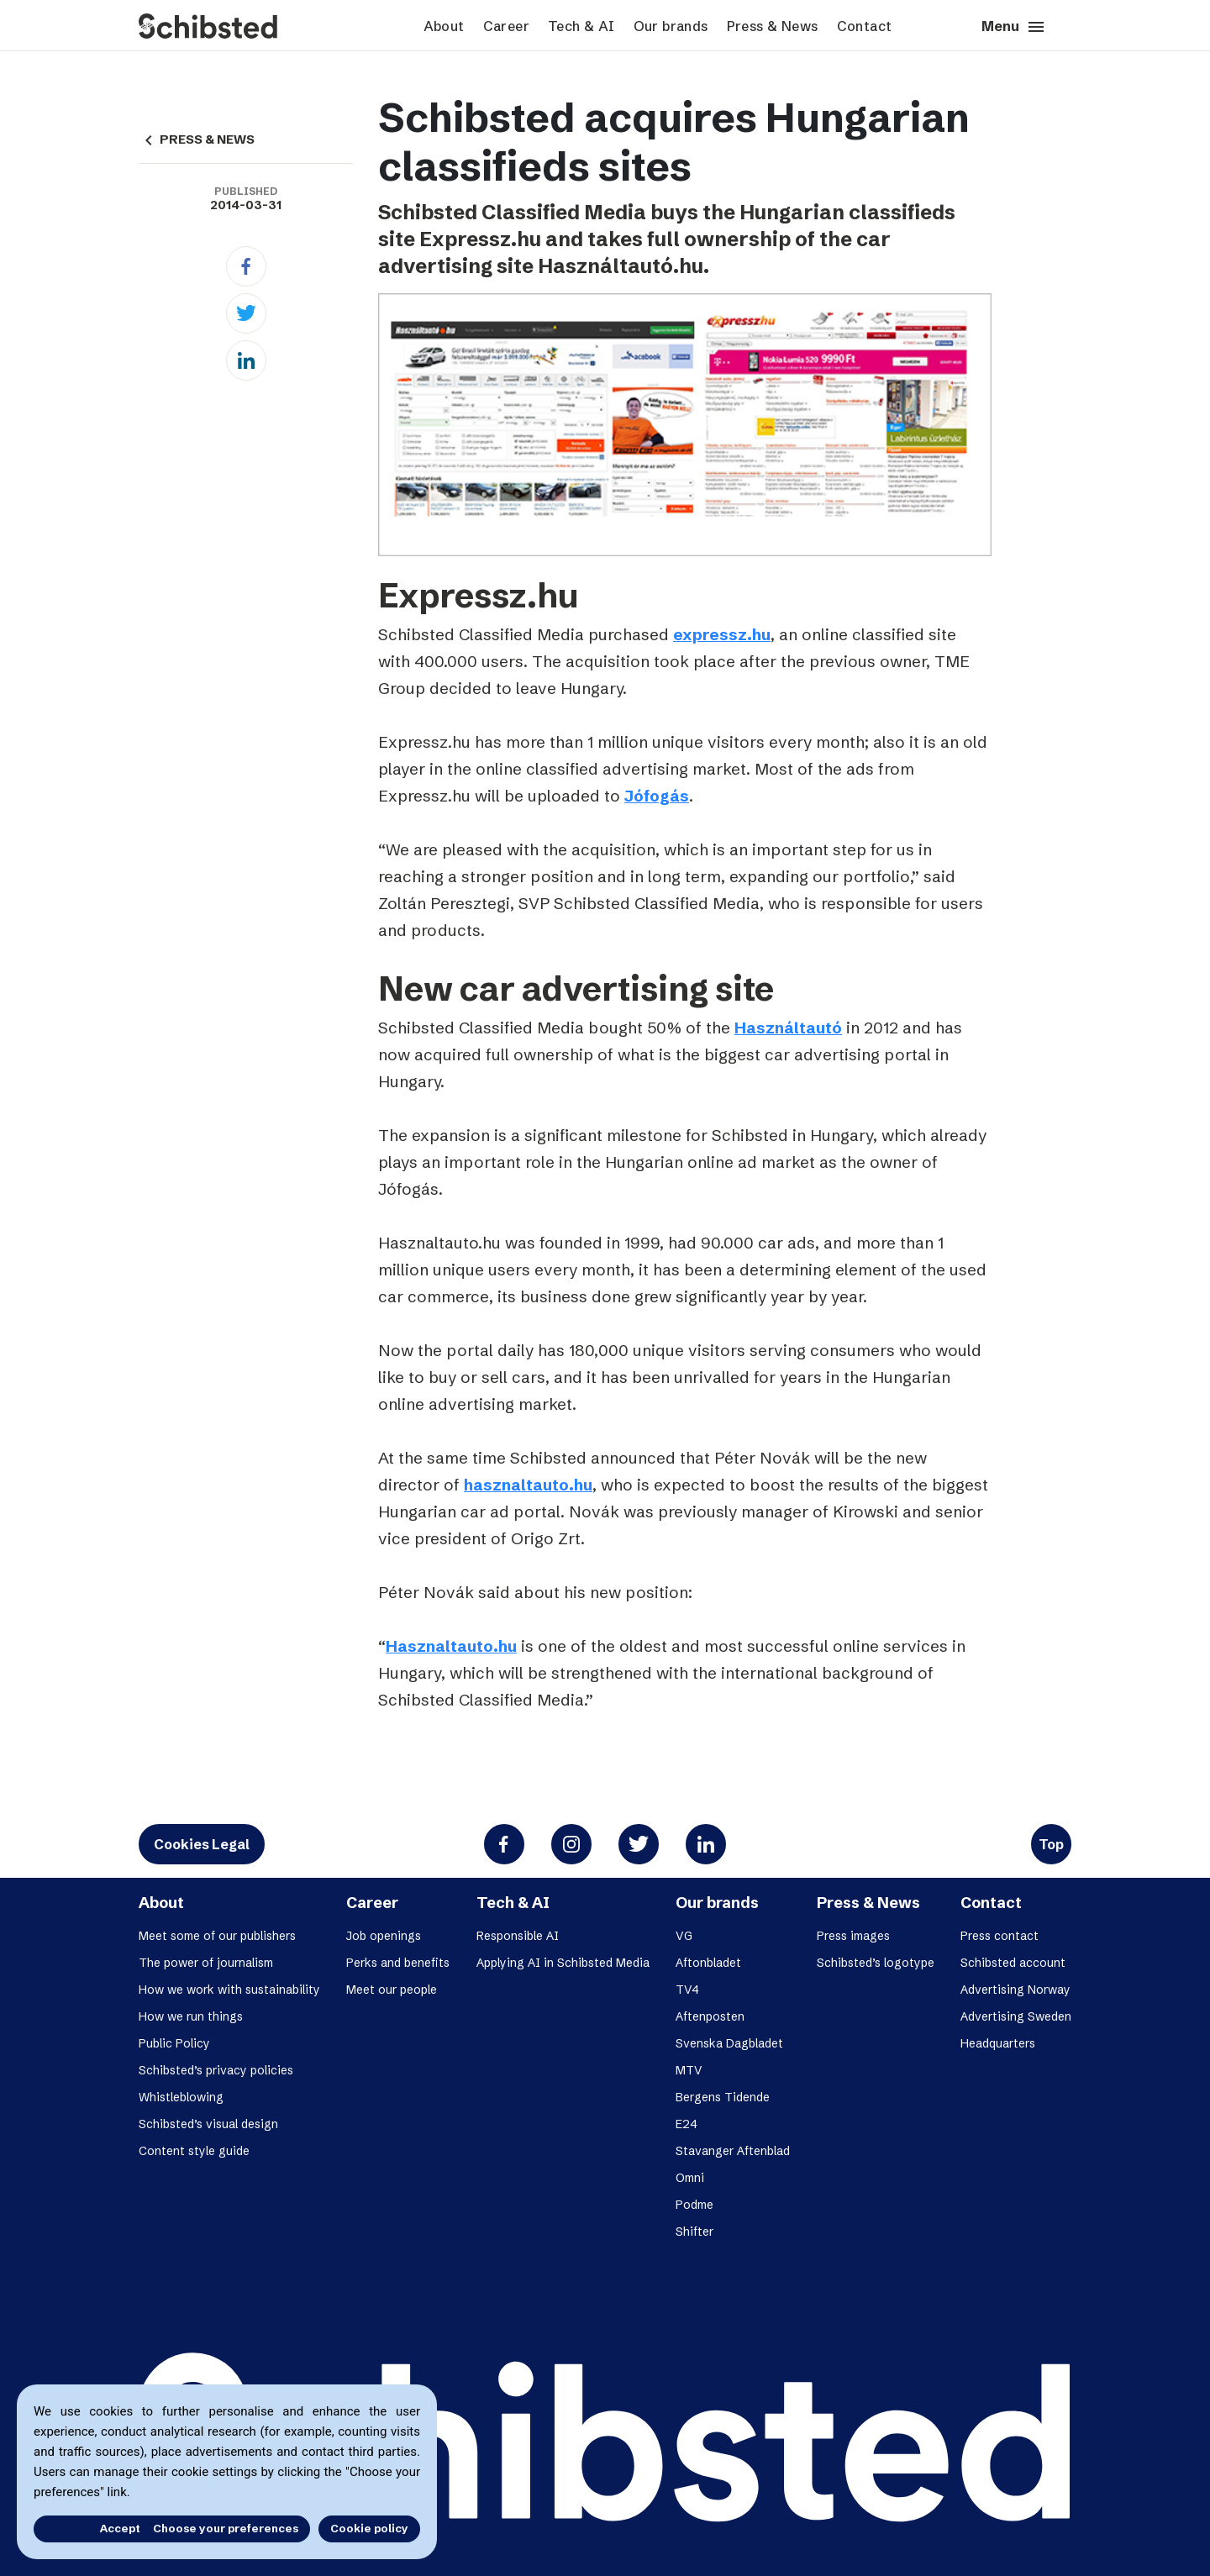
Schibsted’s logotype (875, 1962)
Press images (853, 1935)
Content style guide (194, 2150)
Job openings (383, 1935)
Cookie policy (369, 2528)
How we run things (191, 2016)
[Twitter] (246, 313)
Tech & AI (581, 26)
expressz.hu (722, 634)
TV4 (687, 1989)
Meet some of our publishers (217, 1935)
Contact (864, 26)
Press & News (772, 26)
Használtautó (788, 1027)
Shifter (694, 2231)
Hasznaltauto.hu (451, 1646)
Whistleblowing (181, 2097)
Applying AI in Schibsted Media (563, 1962)
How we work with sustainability (229, 1989)
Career (506, 26)
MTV (689, 2070)
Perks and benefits (398, 1962)
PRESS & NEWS (197, 139)
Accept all (82, 2528)
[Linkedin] (246, 360)
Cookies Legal (202, 1844)
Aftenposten (710, 2016)
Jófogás (656, 796)
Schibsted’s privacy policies (216, 2070)
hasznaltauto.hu (528, 1485)
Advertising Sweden (1015, 2016)
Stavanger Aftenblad (733, 2150)
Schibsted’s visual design (208, 2124)
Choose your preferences (225, 2528)
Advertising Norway (1015, 1989)
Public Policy (174, 2043)
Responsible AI (517, 1935)
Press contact (999, 1935)
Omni (690, 2177)
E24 (686, 2124)
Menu (1013, 27)
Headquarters (997, 2043)
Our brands (671, 26)
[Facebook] (246, 266)
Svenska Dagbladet (729, 2043)
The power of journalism (206, 1962)
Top (1051, 1844)
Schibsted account (1012, 1962)
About (444, 26)
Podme (694, 2204)
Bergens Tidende (723, 2097)
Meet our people (391, 1989)
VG (684, 1935)
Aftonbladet (708, 1962)
